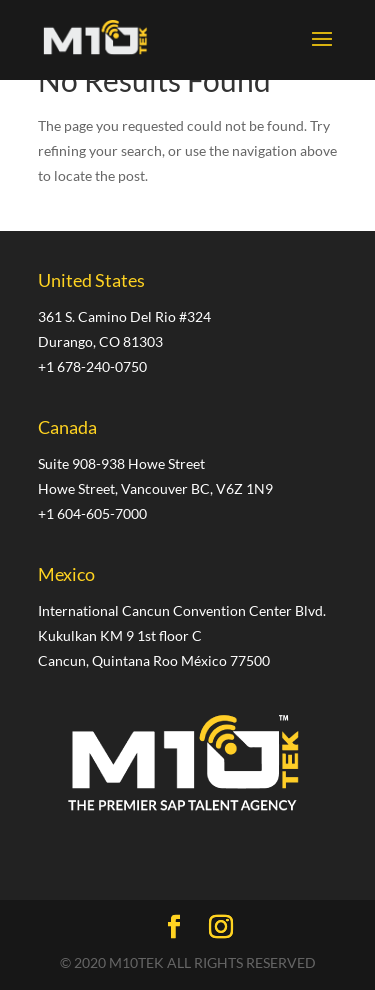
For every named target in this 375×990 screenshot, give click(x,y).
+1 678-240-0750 (92, 366)
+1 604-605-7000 (92, 513)
